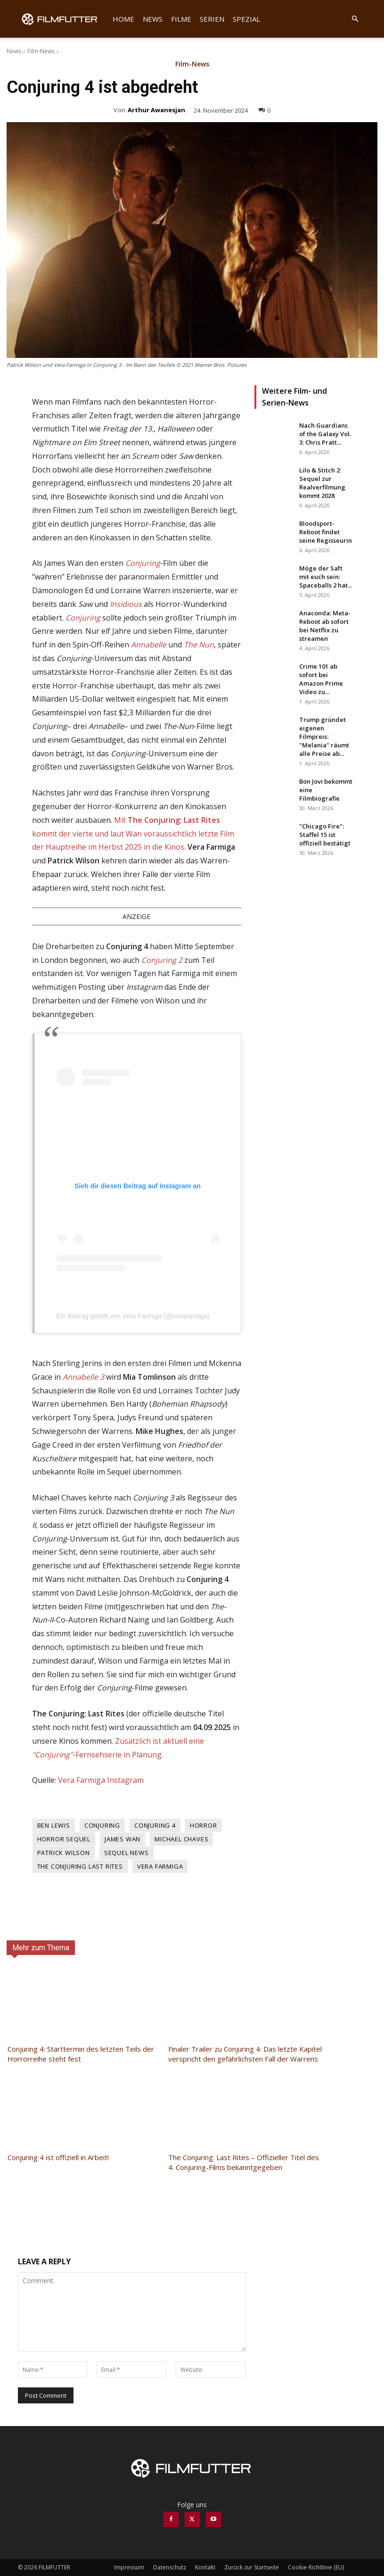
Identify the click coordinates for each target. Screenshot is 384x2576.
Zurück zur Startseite (251, 2567)
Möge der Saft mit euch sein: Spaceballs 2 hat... (325, 576)
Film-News (41, 51)
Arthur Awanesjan (156, 110)
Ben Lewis (53, 1825)
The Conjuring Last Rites (80, 1866)
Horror (203, 1825)
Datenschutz (169, 2567)
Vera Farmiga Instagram (101, 1780)
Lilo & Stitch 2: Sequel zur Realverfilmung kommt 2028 (322, 483)
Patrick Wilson (63, 1852)
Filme (181, 19)
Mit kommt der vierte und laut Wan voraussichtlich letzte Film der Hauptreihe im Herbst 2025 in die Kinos (133, 834)
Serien (212, 19)
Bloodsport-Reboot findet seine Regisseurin (325, 532)
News (153, 19)
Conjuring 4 (155, 1825)
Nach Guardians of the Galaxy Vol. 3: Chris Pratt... (325, 434)
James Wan (122, 1839)
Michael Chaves (181, 1839)
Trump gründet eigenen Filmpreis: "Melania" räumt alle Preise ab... (324, 736)
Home (123, 19)
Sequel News (126, 1852)
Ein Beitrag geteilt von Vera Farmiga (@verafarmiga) (133, 1316)
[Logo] (63, 19)
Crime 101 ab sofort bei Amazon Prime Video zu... (321, 679)
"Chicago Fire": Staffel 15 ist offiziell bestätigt (325, 834)
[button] (355, 19)
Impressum (129, 2567)
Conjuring (102, 1825)
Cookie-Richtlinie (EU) (316, 2567)
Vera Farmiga (160, 1866)
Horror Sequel (63, 1839)
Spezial (246, 19)
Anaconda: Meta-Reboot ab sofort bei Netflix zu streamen (325, 626)
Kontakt (205, 2567)
